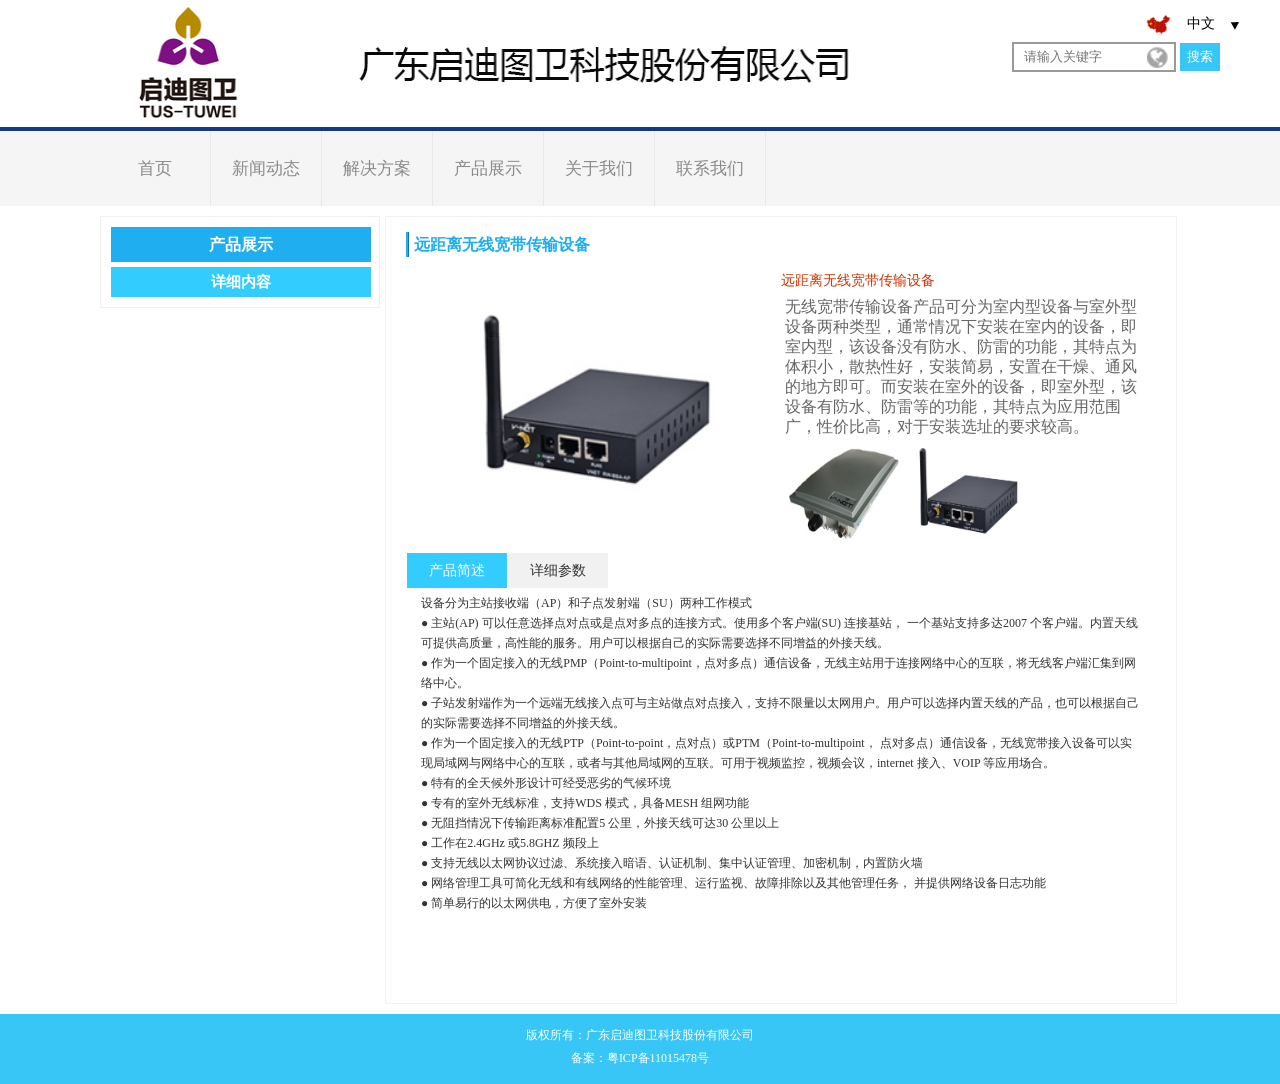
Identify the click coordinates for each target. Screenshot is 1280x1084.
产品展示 (488, 168)
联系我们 (710, 168)
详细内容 (241, 282)
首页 (155, 168)
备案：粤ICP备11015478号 (640, 1058)
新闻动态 (266, 168)
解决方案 (377, 168)
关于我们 (599, 168)
